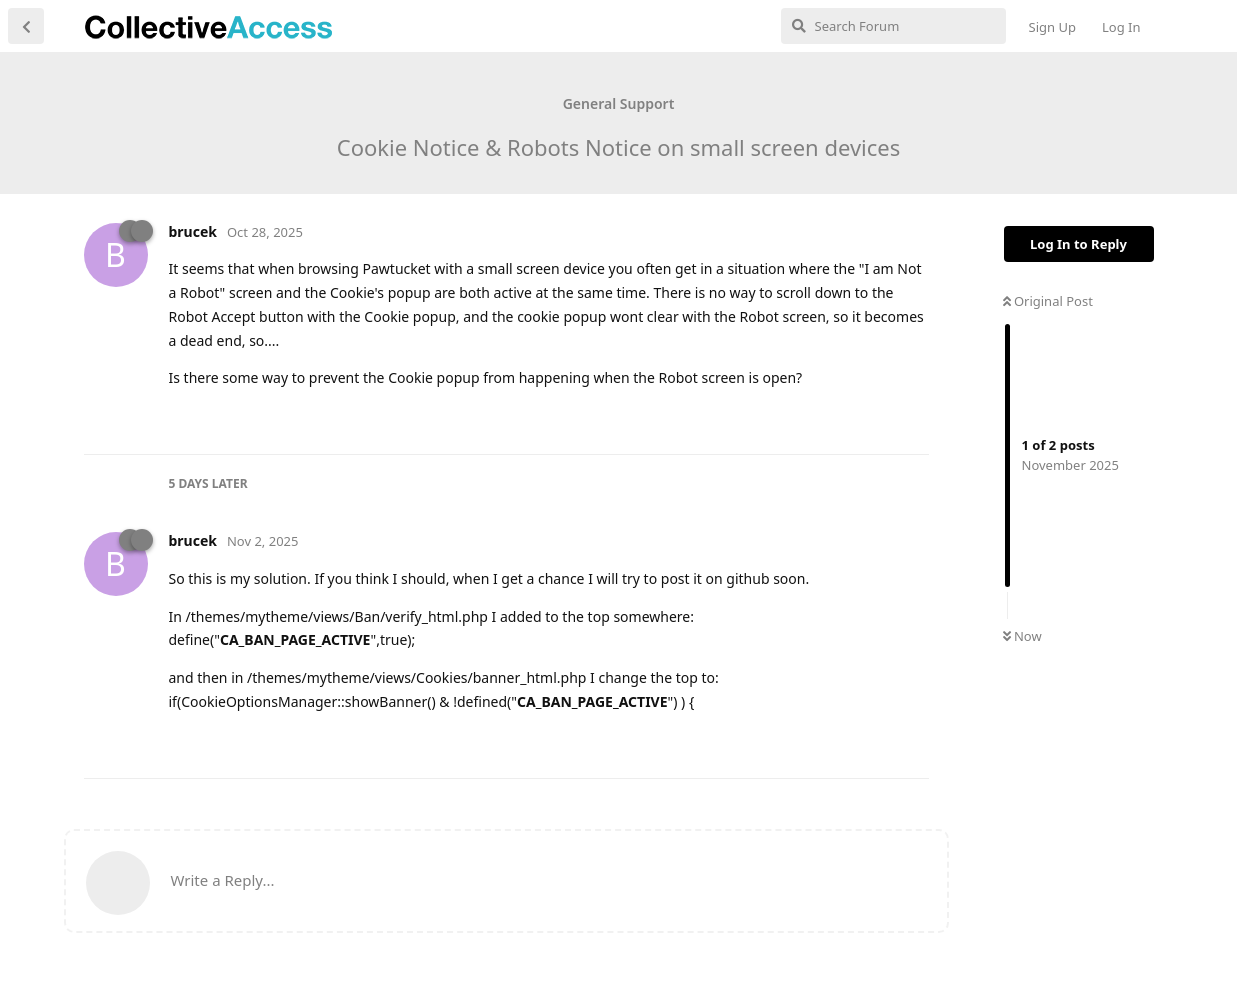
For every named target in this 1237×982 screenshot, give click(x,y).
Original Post (1048, 301)
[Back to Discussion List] (26, 26)
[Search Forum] (893, 26)
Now (1022, 636)
